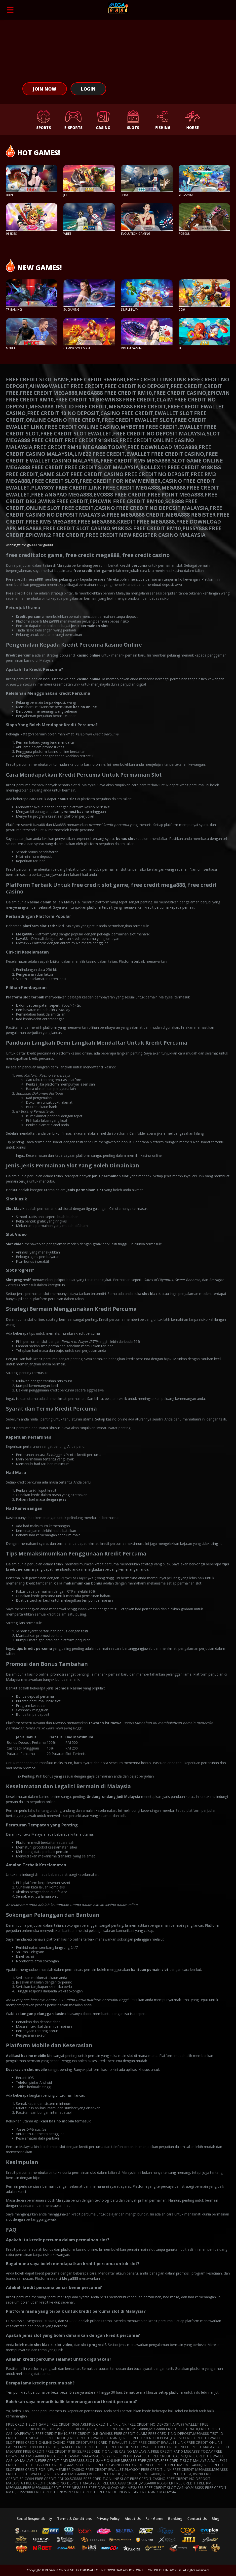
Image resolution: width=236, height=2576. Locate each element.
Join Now (44, 89)
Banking (175, 2518)
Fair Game (154, 2518)
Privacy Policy (108, 2518)
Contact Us (197, 2518)
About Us (133, 2518)
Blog (215, 2518)
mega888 (29, 545)
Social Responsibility (34, 2518)
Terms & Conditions (74, 2518)
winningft (13, 545)
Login (88, 89)
